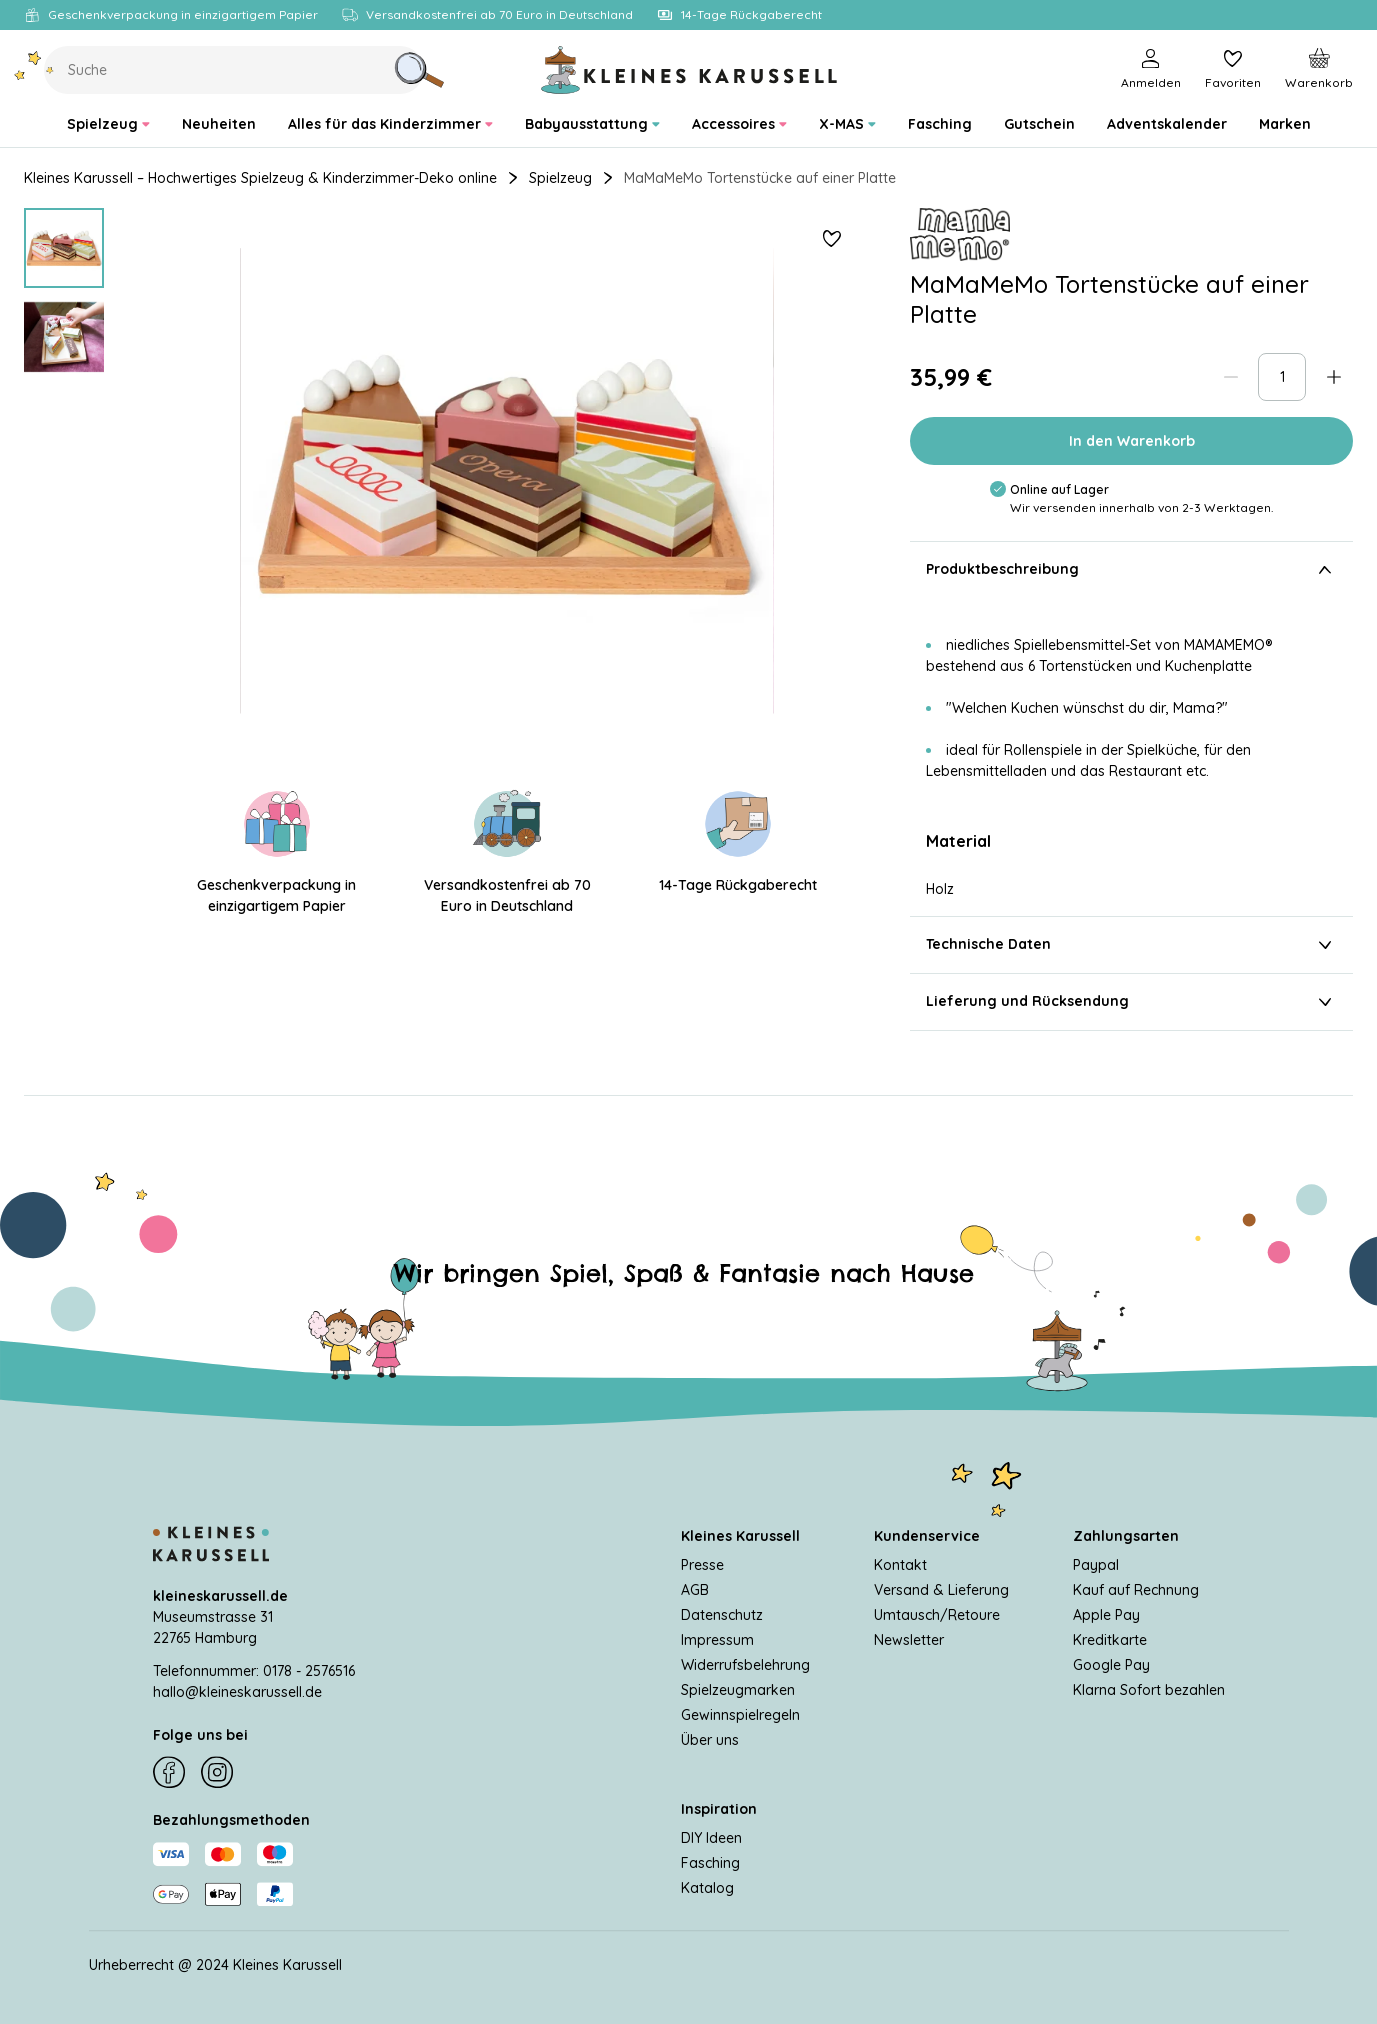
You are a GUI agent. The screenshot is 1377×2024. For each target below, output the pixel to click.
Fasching (710, 1863)
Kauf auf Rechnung (1136, 1590)
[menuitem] (108, 124)
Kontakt (900, 1565)
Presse (702, 1565)
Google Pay (1111, 1665)
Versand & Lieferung (941, 1590)
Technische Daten (1131, 945)
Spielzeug (560, 178)
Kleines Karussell (740, 1536)
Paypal (1096, 1565)
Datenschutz (722, 1615)
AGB (695, 1590)
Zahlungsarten (1126, 1536)
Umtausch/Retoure (937, 1615)
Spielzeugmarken (738, 1690)
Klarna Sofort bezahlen (1149, 1690)
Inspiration (719, 1809)
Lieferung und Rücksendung (1131, 1002)
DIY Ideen (711, 1838)
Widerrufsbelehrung (745, 1665)
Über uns (710, 1740)
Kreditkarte (1110, 1640)
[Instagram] (217, 1773)
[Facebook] (169, 1773)
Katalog (707, 1888)
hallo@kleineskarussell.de (237, 1692)
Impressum (717, 1640)
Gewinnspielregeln (740, 1715)
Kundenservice (927, 1536)
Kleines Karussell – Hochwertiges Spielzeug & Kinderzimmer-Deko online (260, 178)
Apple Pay (1106, 1615)
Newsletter (909, 1640)
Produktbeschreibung (1131, 570)
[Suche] (419, 70)
